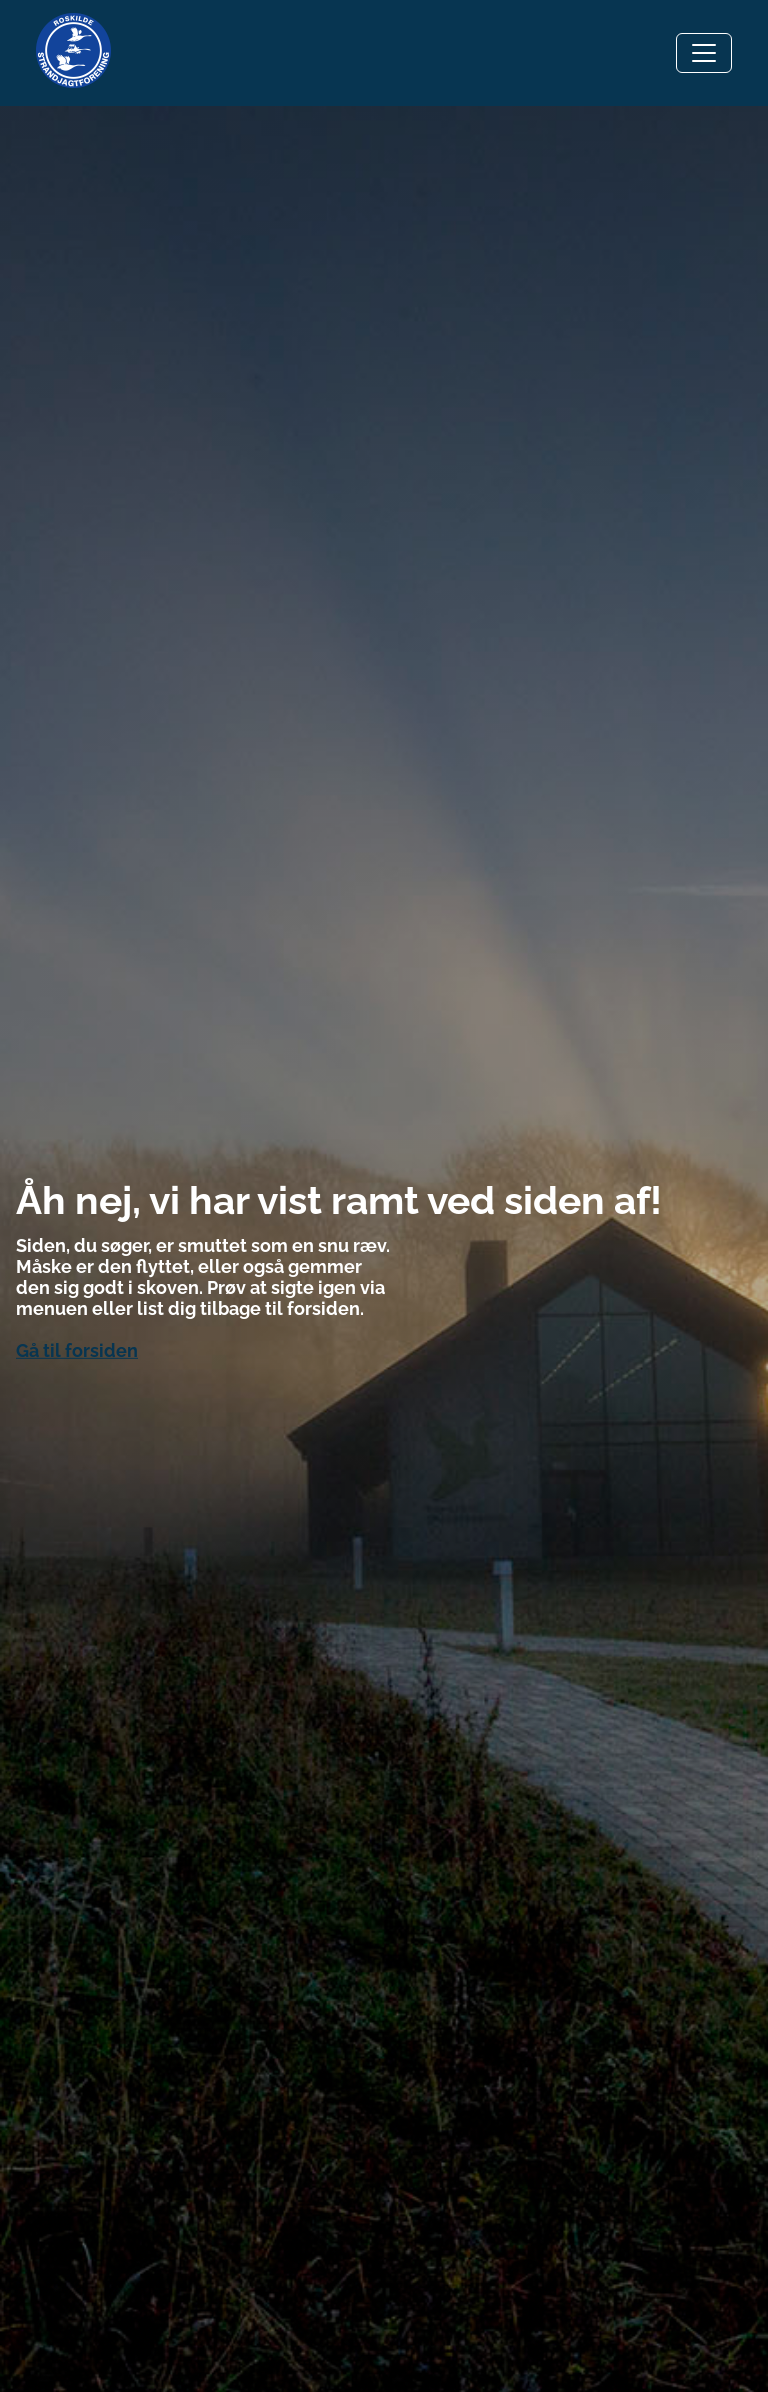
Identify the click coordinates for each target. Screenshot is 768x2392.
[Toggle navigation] (704, 53)
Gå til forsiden (77, 1350)
